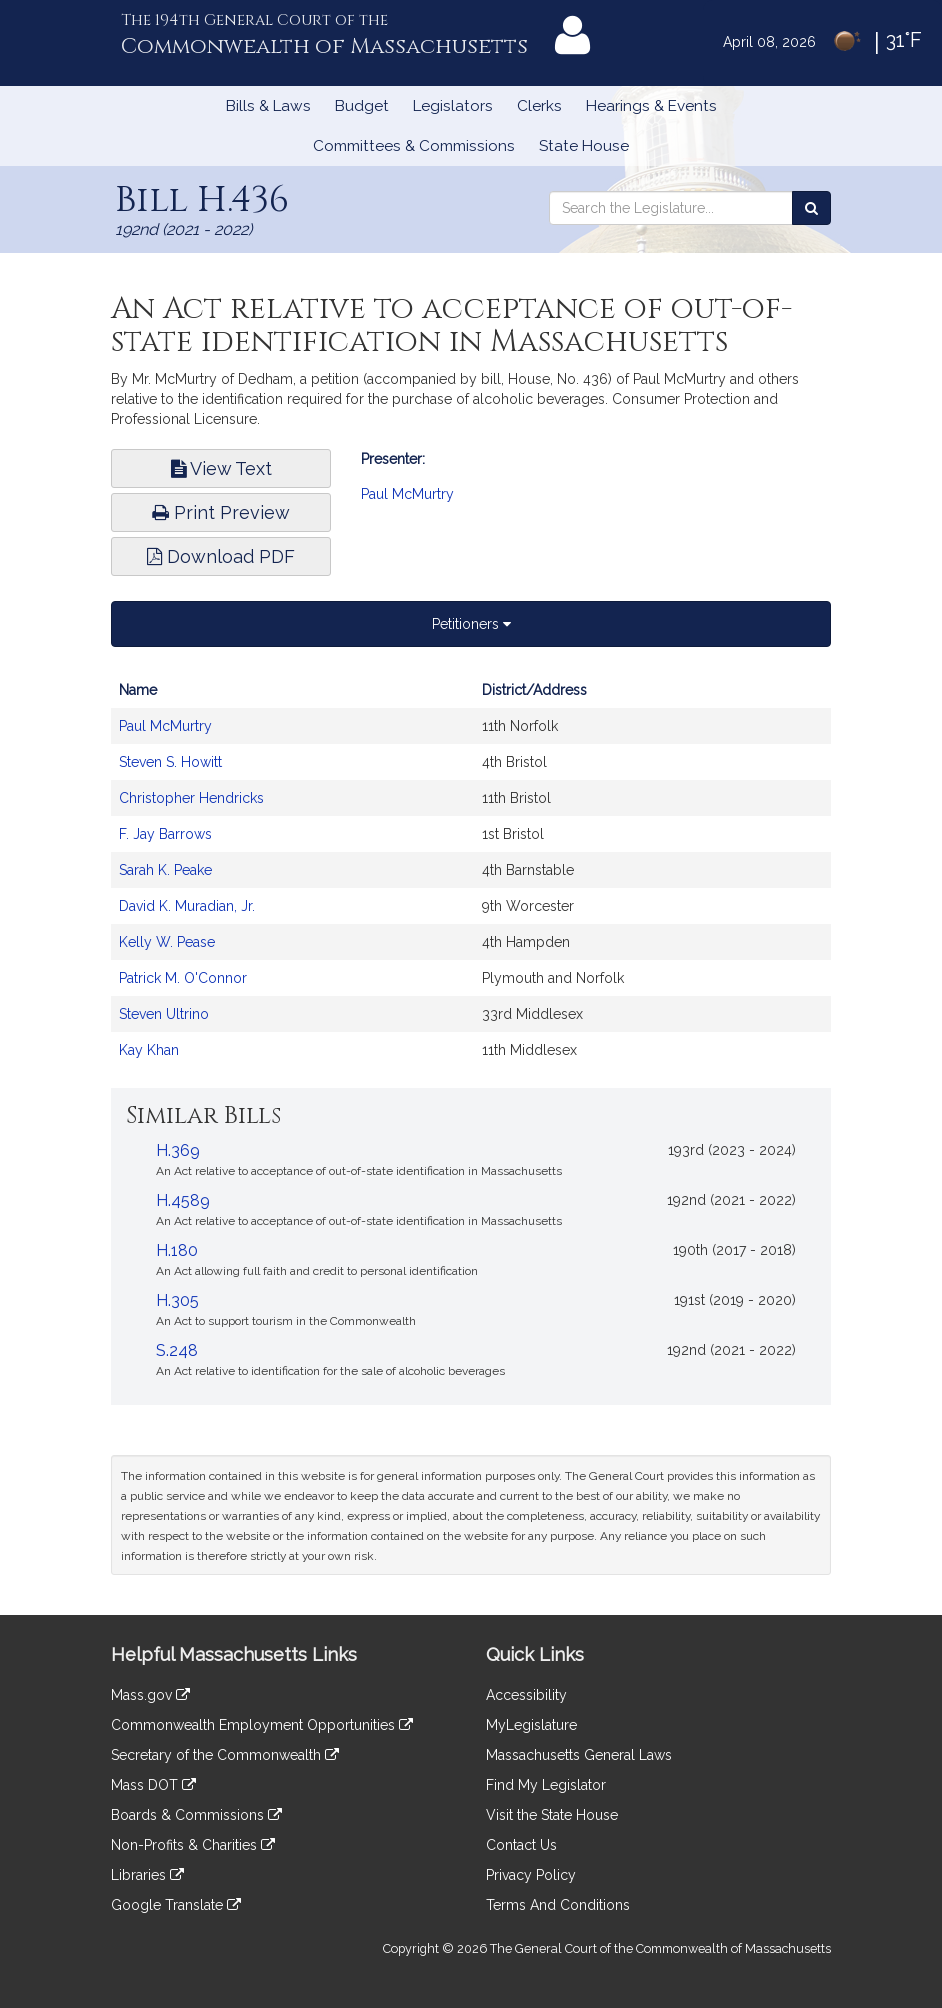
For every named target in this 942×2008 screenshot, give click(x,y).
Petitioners (471, 624)
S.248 (177, 1350)
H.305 (177, 1300)
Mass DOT (153, 1785)
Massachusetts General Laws (579, 1755)
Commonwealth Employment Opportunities (262, 1725)
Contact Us (521, 1845)
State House (584, 146)
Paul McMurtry (407, 494)
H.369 (178, 1150)
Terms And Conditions (558, 1905)
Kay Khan (149, 1050)
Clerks (539, 106)
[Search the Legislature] (811, 208)
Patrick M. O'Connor (183, 978)
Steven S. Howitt (170, 762)
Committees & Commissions (414, 146)
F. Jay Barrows (165, 834)
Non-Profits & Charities (193, 1845)
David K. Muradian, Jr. (187, 906)
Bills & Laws (268, 106)
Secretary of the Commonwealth (225, 1755)
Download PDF (221, 556)
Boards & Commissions (196, 1815)
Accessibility (526, 1695)
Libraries (147, 1875)
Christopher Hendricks (191, 798)
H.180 (177, 1250)
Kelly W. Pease (167, 942)
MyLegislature (531, 1725)
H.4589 (183, 1200)
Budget (362, 106)
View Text (221, 468)
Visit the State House (552, 1815)
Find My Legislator (546, 1785)
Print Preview (221, 512)
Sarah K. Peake (165, 870)
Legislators (453, 106)
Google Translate (176, 1905)
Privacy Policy (531, 1875)
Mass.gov (150, 1695)
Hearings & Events (651, 106)
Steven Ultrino (164, 1014)
